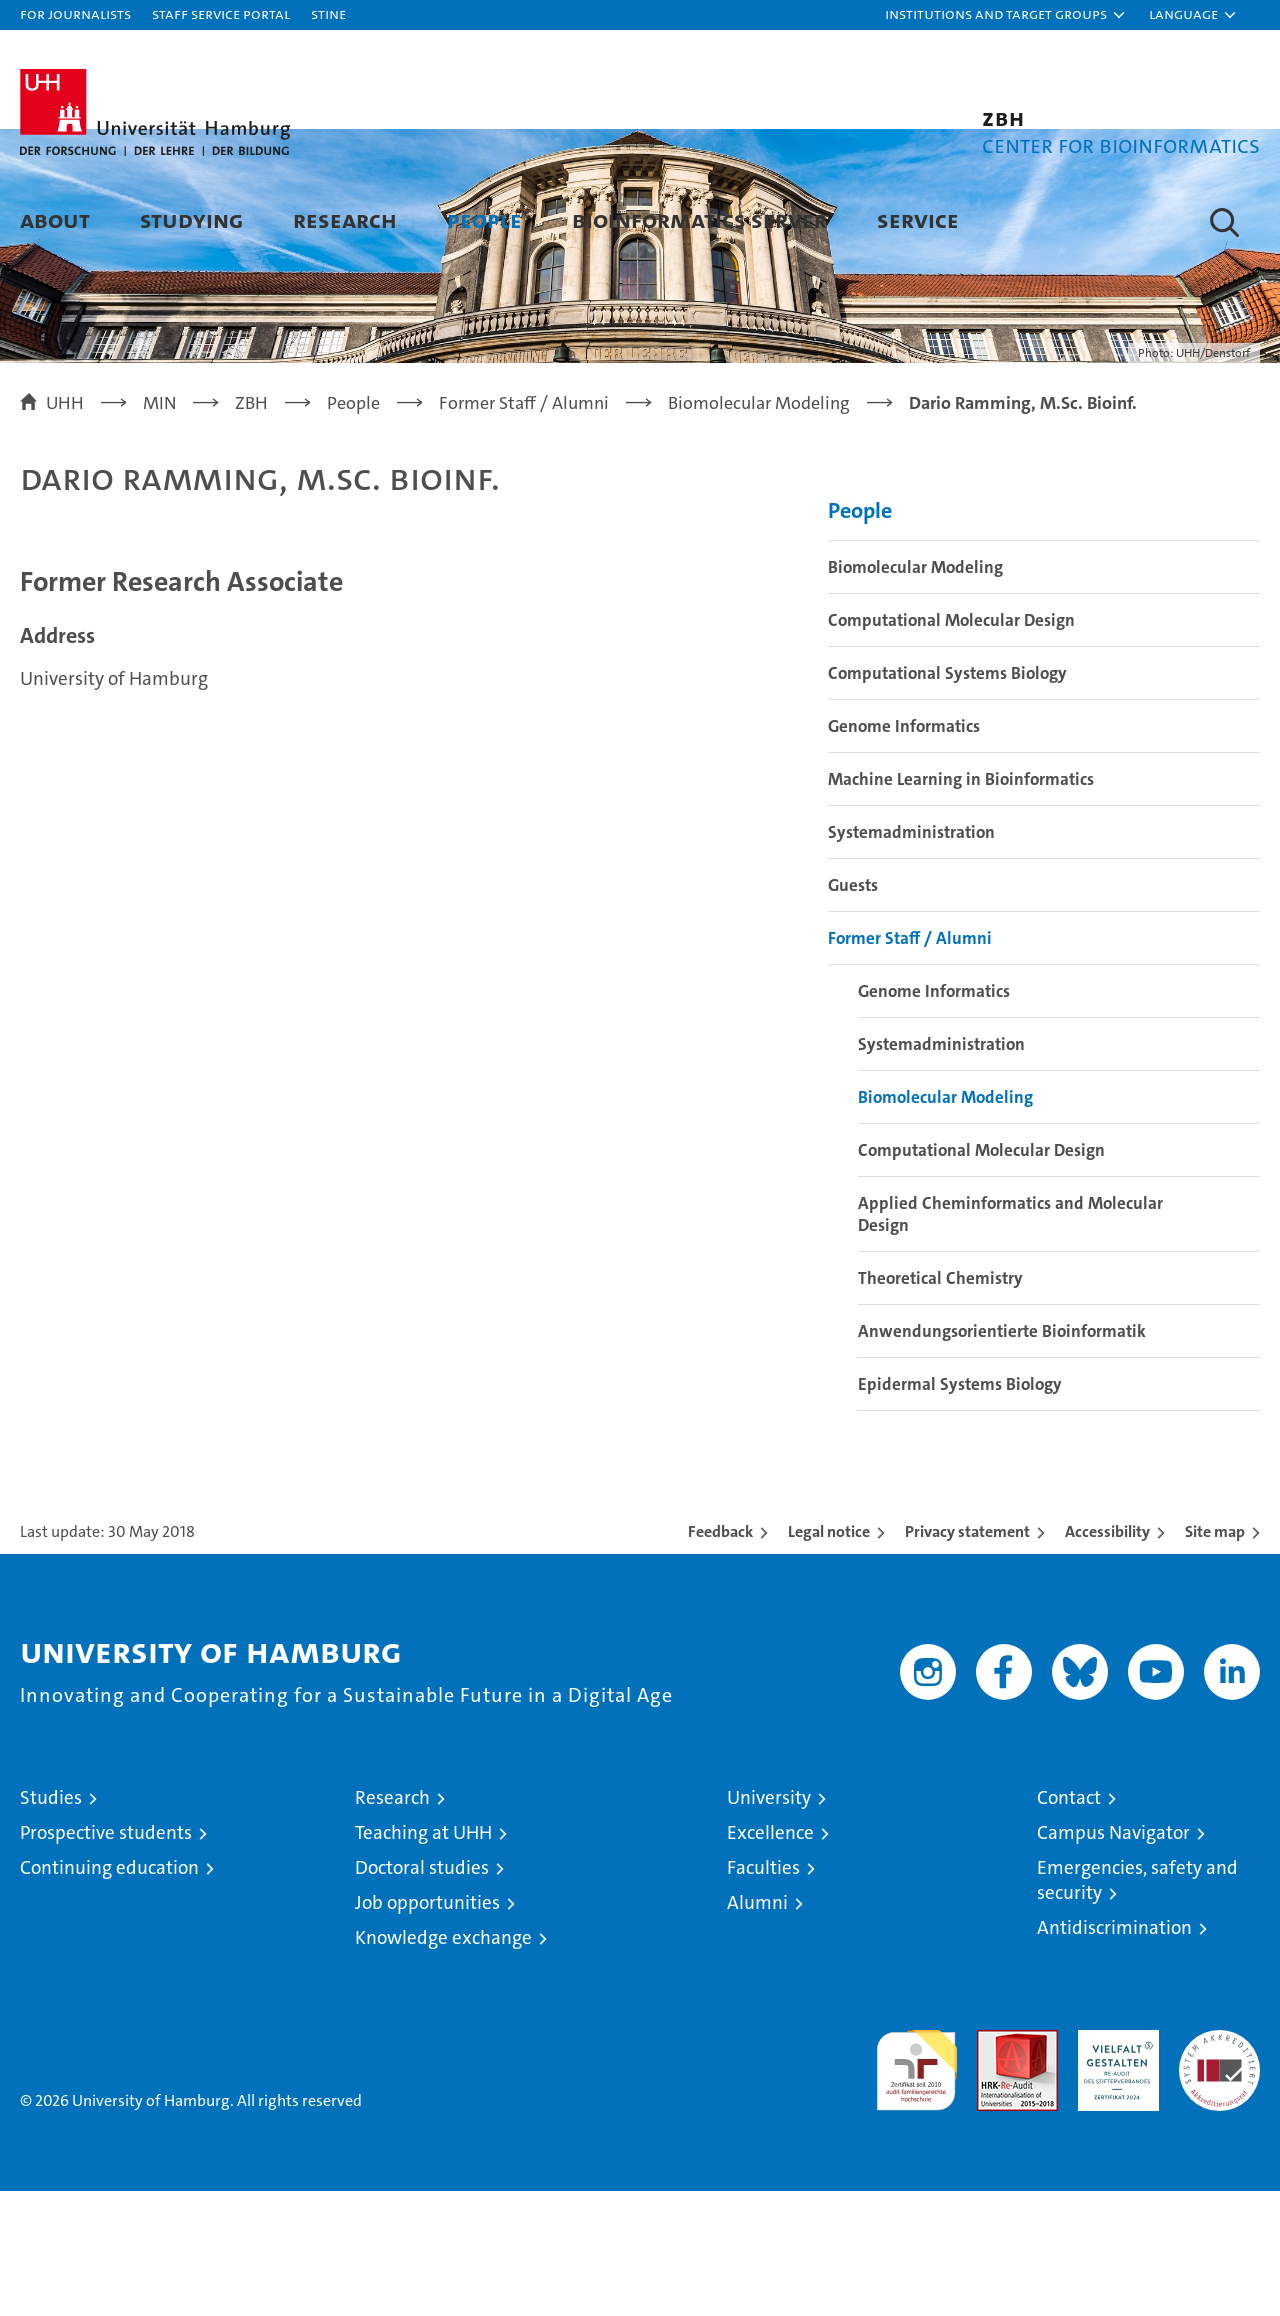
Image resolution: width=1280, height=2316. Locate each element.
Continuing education (109, 1992)
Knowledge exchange (443, 2062)
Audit (996, 2165)
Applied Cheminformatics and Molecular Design (1010, 1339)
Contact (1069, 1922)
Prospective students (106, 1957)
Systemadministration (911, 957)
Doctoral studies (422, 1992)
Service (918, 219)
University (769, 1922)
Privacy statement (967, 1656)
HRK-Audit (1113, 2165)
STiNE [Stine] (328, 13)
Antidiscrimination (1114, 2052)
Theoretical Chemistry (940, 1403)
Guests (853, 1010)
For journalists (75, 13)
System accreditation (1219, 2176)
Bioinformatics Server (699, 219)
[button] (1006, 15)
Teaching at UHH (423, 1957)
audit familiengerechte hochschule (916, 2186)
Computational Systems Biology (947, 798)
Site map (1215, 1656)
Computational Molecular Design (951, 745)
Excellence (770, 1957)
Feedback (720, 1656)
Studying (191, 219)
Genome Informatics (904, 851)
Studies (51, 1922)
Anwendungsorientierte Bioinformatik (1002, 1456)
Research (345, 219)
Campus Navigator (1113, 1957)
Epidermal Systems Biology (960, 1509)
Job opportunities (427, 2027)
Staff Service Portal (221, 13)
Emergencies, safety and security (1137, 2005)
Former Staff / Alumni (910, 1063)
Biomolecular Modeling (915, 692)
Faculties (763, 1992)
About (55, 219)
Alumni (757, 2027)
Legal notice (829, 1656)
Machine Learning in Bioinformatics (961, 904)
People (484, 219)
